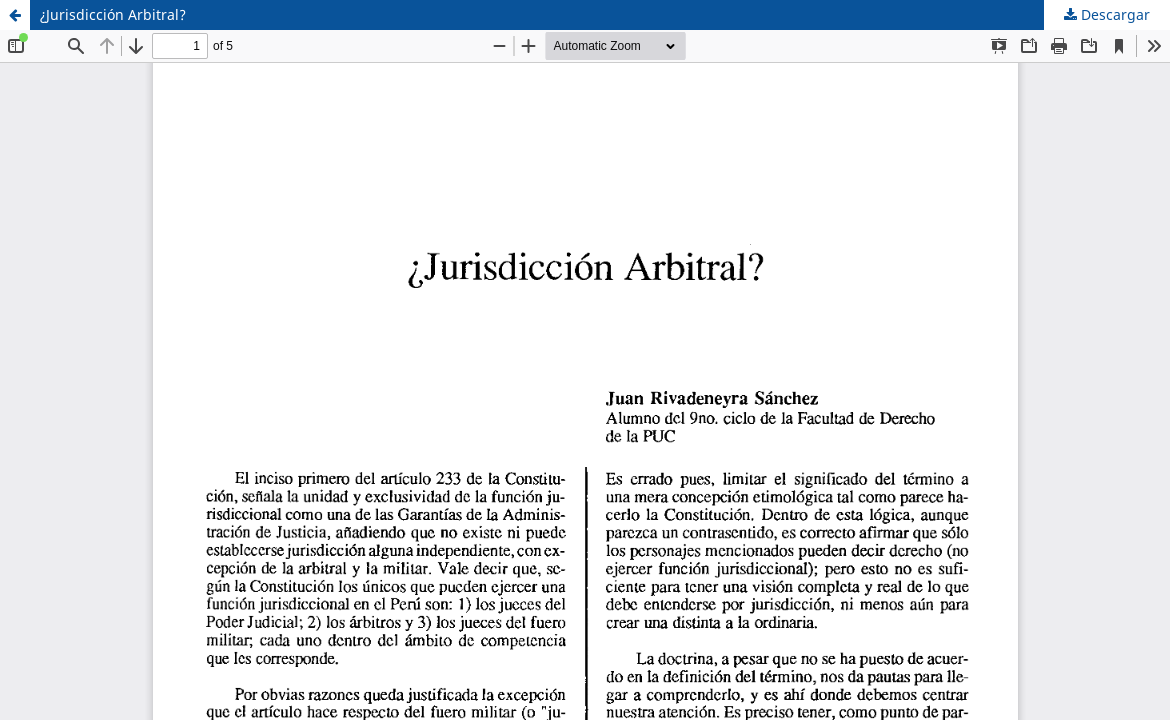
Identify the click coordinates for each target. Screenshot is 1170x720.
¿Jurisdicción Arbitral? (113, 14)
